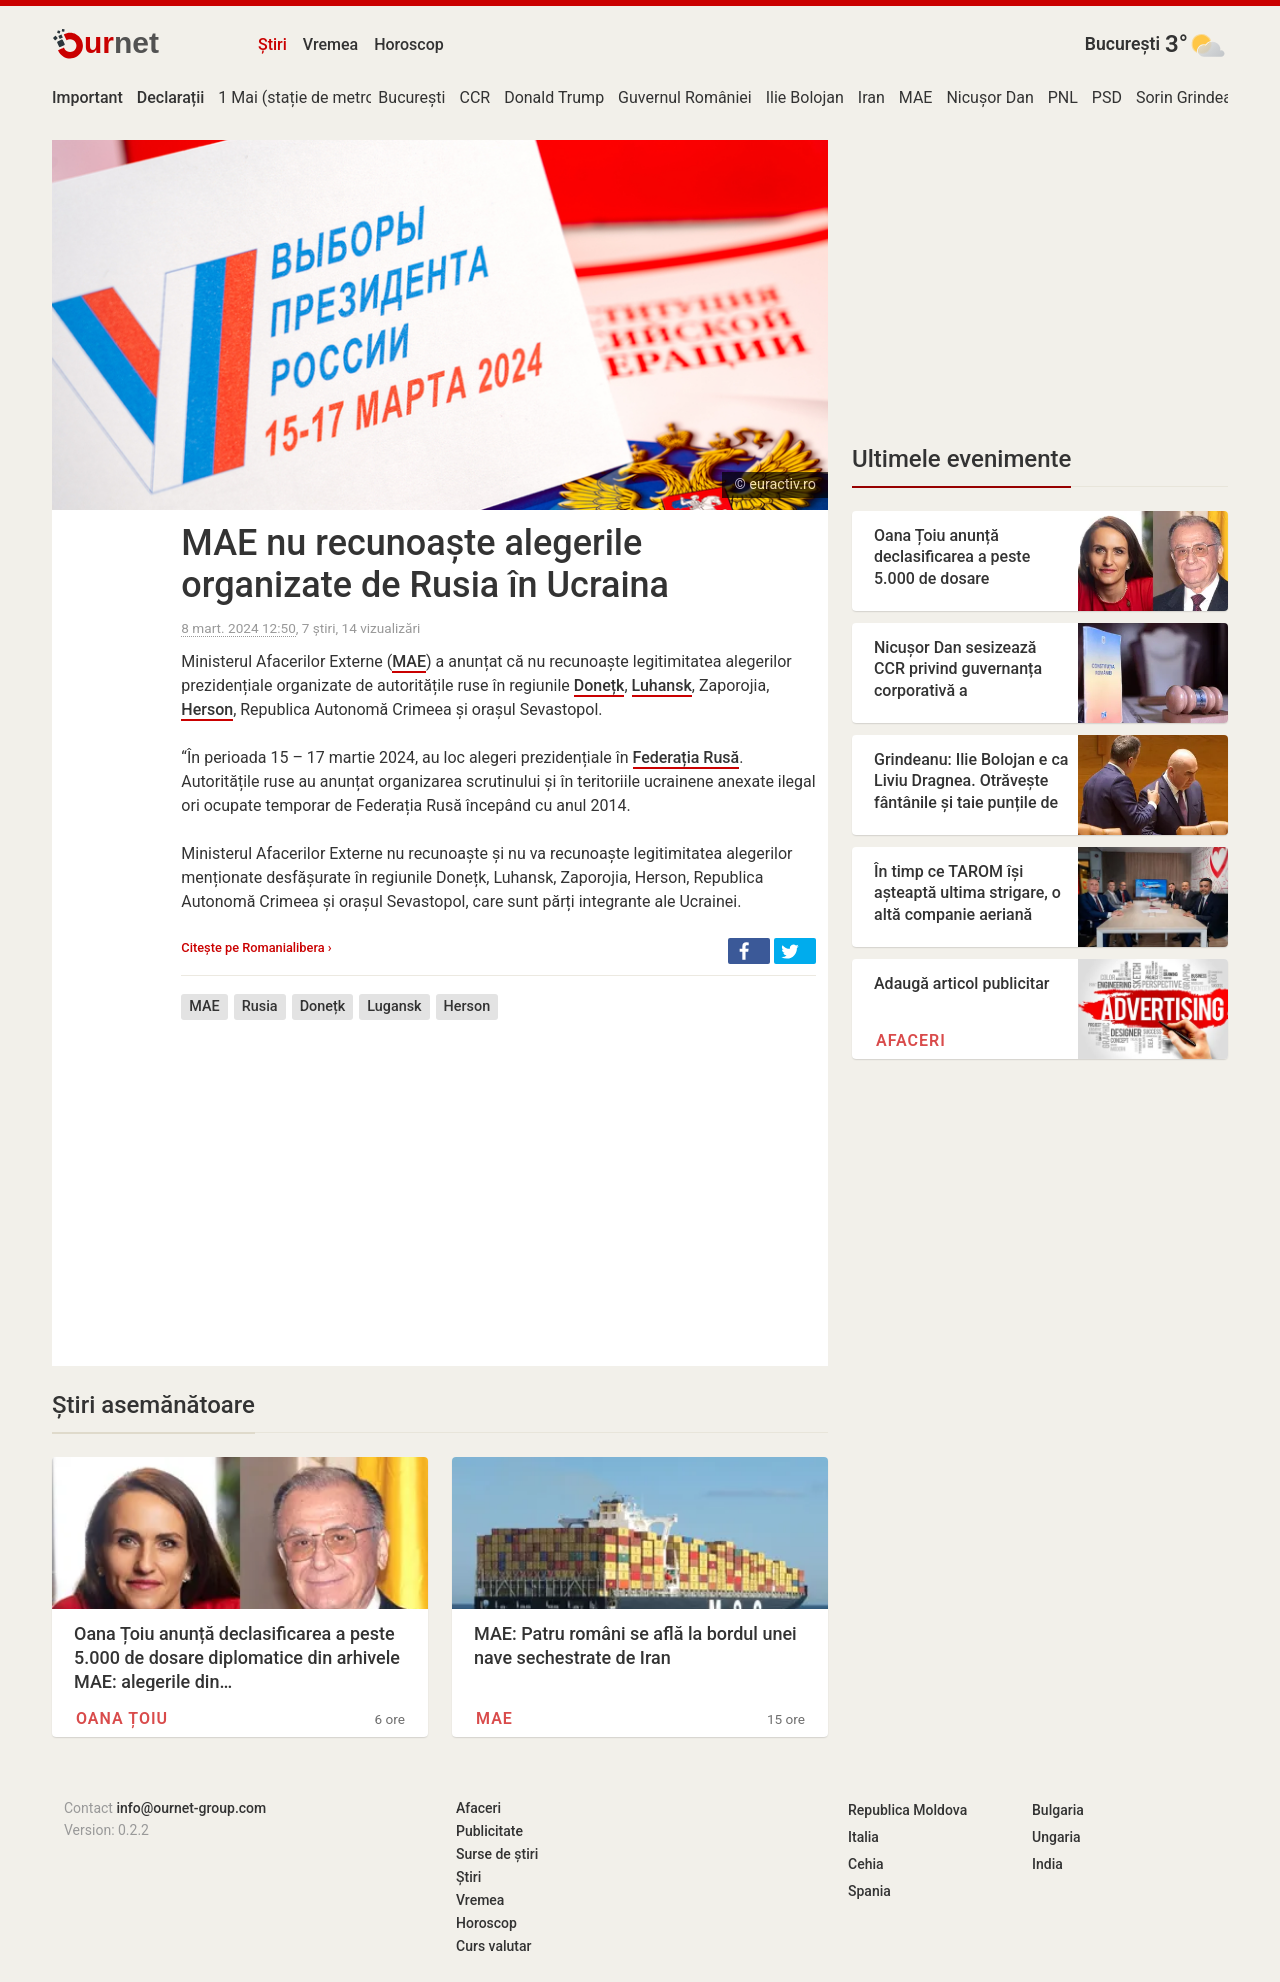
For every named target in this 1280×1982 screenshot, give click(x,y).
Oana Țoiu (122, 1718)
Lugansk (394, 1006)
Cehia (866, 1864)
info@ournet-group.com (191, 1808)
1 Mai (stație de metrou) (303, 97)
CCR (474, 97)
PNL (1063, 97)
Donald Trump (554, 97)
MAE (916, 97)
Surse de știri (497, 1854)
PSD (1107, 97)
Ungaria (1056, 1837)
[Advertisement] (498, 1178)
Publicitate (489, 1831)
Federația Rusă (686, 757)
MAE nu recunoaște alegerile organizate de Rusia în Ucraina (425, 564)
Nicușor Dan (989, 97)
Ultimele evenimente (961, 459)
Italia (863, 1837)
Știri (272, 44)
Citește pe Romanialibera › (256, 947)
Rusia (260, 1006)
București (1122, 44)
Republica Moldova (907, 1810)
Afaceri (911, 1040)
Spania (869, 1891)
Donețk (599, 685)
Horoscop (409, 44)
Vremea (330, 44)
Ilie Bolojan (805, 97)
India (1047, 1864)
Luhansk (662, 685)
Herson (207, 709)
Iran (871, 97)
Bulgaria (1058, 1810)
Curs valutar (493, 1946)
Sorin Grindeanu (1193, 97)
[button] (749, 951)
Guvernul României (685, 97)
